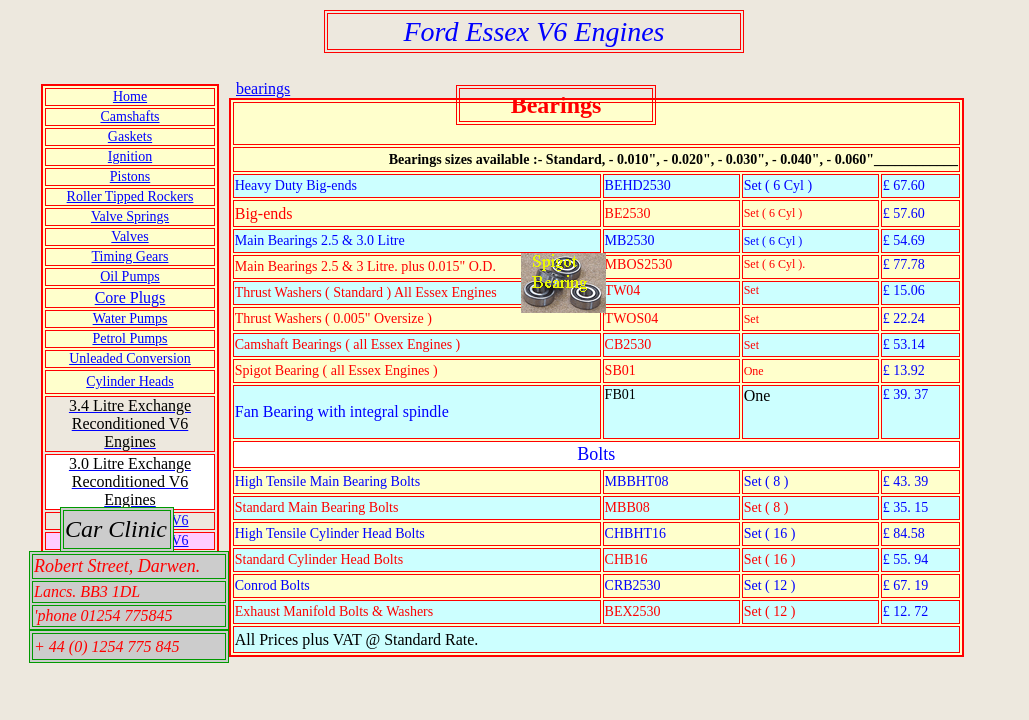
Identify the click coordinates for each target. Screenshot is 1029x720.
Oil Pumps (130, 276)
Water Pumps (130, 318)
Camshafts (129, 116)
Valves (129, 236)
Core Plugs (130, 297)
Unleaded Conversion (130, 358)
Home (130, 96)
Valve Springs (130, 216)
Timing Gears (130, 256)
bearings (263, 88)
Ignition (130, 156)
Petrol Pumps (129, 338)
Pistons (130, 176)
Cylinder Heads (129, 381)
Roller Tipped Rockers (130, 196)
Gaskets (130, 136)
